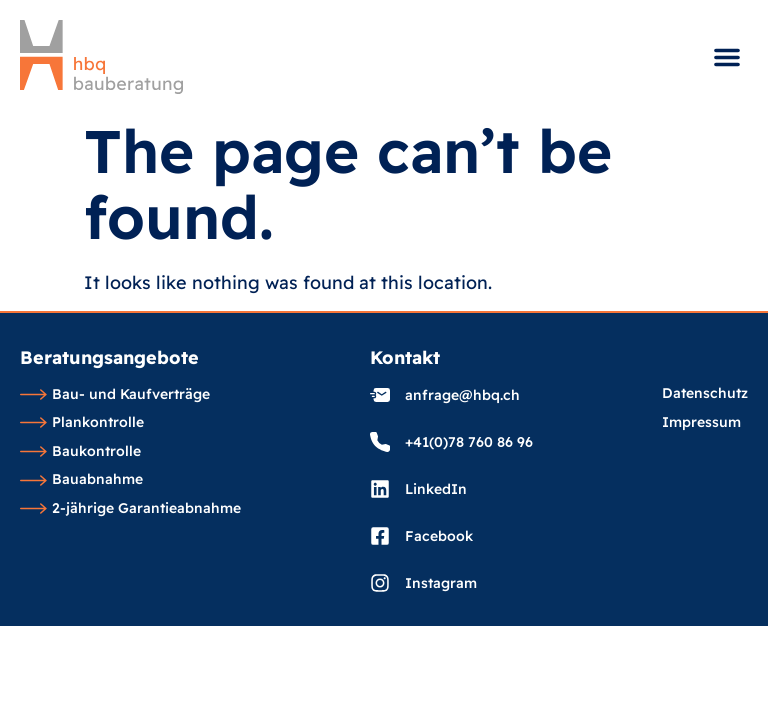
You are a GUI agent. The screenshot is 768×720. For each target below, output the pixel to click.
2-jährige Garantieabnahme (130, 509)
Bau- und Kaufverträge (115, 395)
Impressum (701, 423)
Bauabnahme (81, 480)
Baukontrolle (80, 452)
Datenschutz (705, 394)
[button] (727, 57)
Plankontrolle (82, 423)
